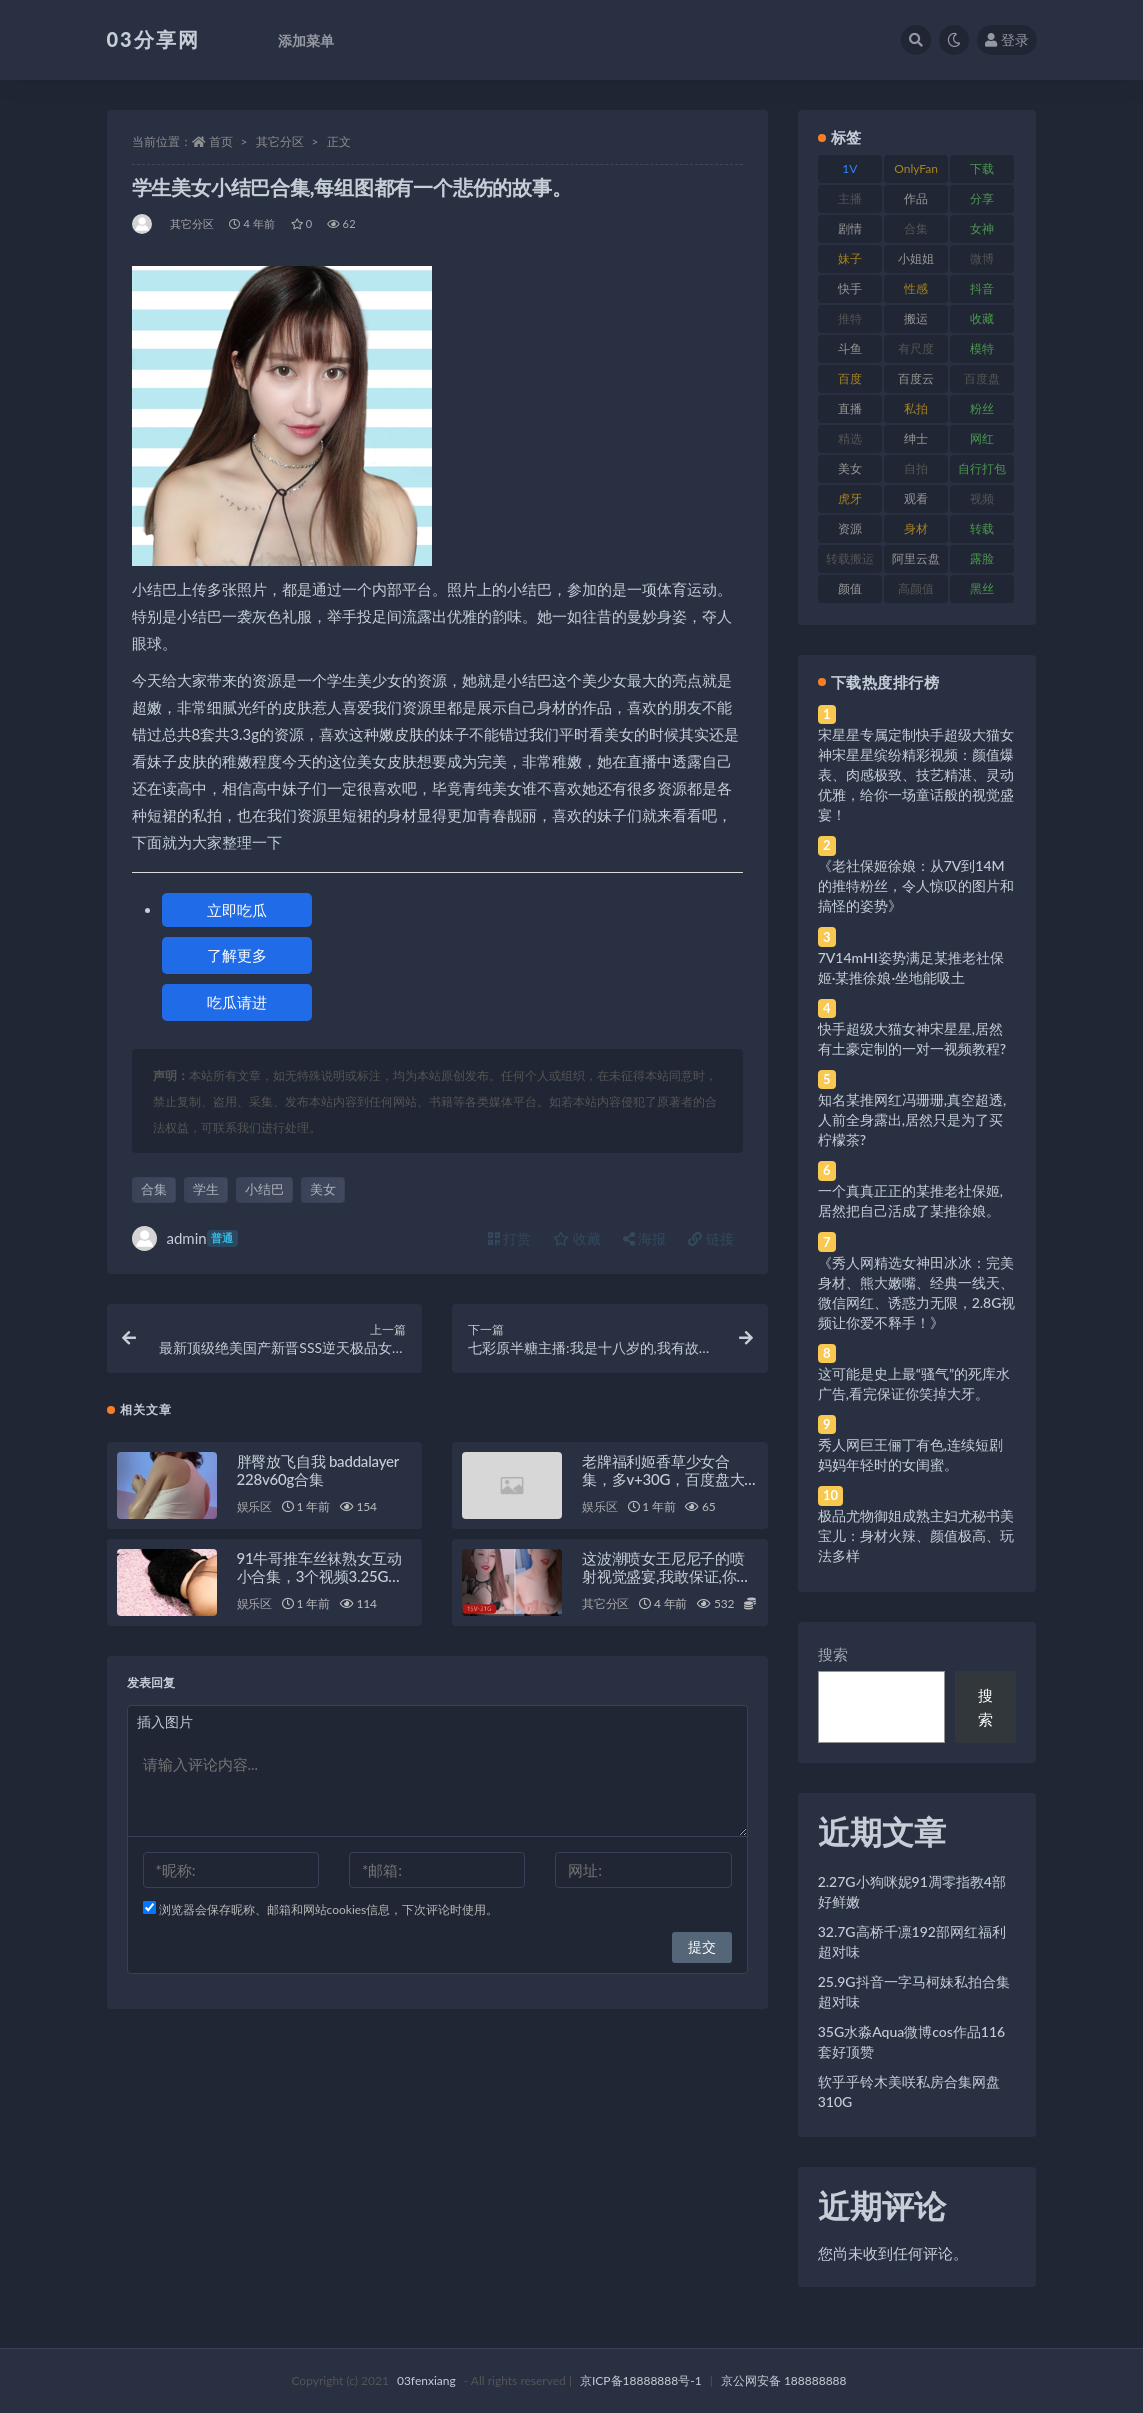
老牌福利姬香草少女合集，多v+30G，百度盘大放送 (663, 1479)
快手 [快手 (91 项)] (850, 288)
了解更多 (237, 955)
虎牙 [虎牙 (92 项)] (850, 498)
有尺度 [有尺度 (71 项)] (916, 348)
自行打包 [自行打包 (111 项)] (982, 468)
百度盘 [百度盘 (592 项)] (982, 378)
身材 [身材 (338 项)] (916, 528)
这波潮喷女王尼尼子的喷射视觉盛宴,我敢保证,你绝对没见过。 (666, 1576)
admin (185, 1238)
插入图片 (165, 1721)
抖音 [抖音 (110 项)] (982, 288)
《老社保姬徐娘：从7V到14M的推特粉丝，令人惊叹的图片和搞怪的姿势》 (916, 885)
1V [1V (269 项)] (849, 168)
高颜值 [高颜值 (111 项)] (916, 588)
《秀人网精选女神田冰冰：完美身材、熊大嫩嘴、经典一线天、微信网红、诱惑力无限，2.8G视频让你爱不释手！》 (917, 1292)
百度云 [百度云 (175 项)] (916, 378)
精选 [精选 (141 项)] (850, 438)
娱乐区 (254, 1506)
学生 (206, 1189)
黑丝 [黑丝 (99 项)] (982, 588)
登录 (1007, 39)
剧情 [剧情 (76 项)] (850, 228)
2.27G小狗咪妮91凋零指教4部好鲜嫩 (912, 1891)
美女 (323, 1189)
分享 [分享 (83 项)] (982, 198)
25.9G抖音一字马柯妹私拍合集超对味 (914, 1991)
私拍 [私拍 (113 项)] (916, 408)
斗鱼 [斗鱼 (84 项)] (850, 348)
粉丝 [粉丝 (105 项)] (982, 408)
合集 (154, 1189)
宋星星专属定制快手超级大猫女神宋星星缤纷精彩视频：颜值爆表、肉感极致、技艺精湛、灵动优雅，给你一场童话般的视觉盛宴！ (916, 774)
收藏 (577, 1238)
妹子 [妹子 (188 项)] (850, 258)
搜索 (833, 1654)
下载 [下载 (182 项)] (982, 168)
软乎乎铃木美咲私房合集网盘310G (909, 2091)
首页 (221, 141)
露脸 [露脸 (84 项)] (982, 558)
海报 (645, 1238)
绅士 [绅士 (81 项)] (916, 438)
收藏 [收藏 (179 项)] (982, 318)
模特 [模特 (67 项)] (982, 348)
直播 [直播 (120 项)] (850, 408)
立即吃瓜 (237, 910)
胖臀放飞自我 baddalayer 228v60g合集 (318, 1470)
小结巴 (264, 1189)
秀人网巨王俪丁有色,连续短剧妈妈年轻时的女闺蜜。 (910, 1454)
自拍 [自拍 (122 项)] (916, 468)
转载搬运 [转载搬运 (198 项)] (850, 558)
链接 (711, 1238)
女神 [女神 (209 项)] (982, 228)
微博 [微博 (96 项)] (982, 258)
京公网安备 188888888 (784, 2380)
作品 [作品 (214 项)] (916, 198)
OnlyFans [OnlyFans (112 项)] (916, 172)
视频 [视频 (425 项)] (982, 498)
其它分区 (280, 141)
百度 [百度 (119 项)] (850, 378)
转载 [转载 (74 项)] (982, 528)
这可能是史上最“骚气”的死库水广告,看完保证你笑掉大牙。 (914, 1383)
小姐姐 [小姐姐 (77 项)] (916, 258)
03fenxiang (426, 2380)
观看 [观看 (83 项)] (916, 498)
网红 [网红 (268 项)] (982, 438)
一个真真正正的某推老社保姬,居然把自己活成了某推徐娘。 (910, 1200)
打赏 (510, 1238)
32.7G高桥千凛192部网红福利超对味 (912, 1941)
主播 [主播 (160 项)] (850, 198)
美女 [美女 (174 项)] (850, 468)
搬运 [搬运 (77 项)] (916, 318)
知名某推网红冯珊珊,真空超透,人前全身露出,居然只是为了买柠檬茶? (912, 1119)
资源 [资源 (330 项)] (850, 528)
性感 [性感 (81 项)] (916, 288)
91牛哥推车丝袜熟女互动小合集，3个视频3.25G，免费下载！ (320, 1576)
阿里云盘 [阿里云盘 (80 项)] (916, 558)
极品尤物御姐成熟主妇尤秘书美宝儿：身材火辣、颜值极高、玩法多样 (916, 1535)
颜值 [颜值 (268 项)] (850, 588)
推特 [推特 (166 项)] (850, 318)
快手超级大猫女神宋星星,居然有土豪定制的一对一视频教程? (912, 1038)
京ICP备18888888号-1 (641, 2380)
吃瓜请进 (237, 1002)
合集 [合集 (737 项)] (916, 228)
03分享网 (153, 39)
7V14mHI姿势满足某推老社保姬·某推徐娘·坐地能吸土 (911, 967)
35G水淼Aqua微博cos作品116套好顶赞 (912, 2041)
